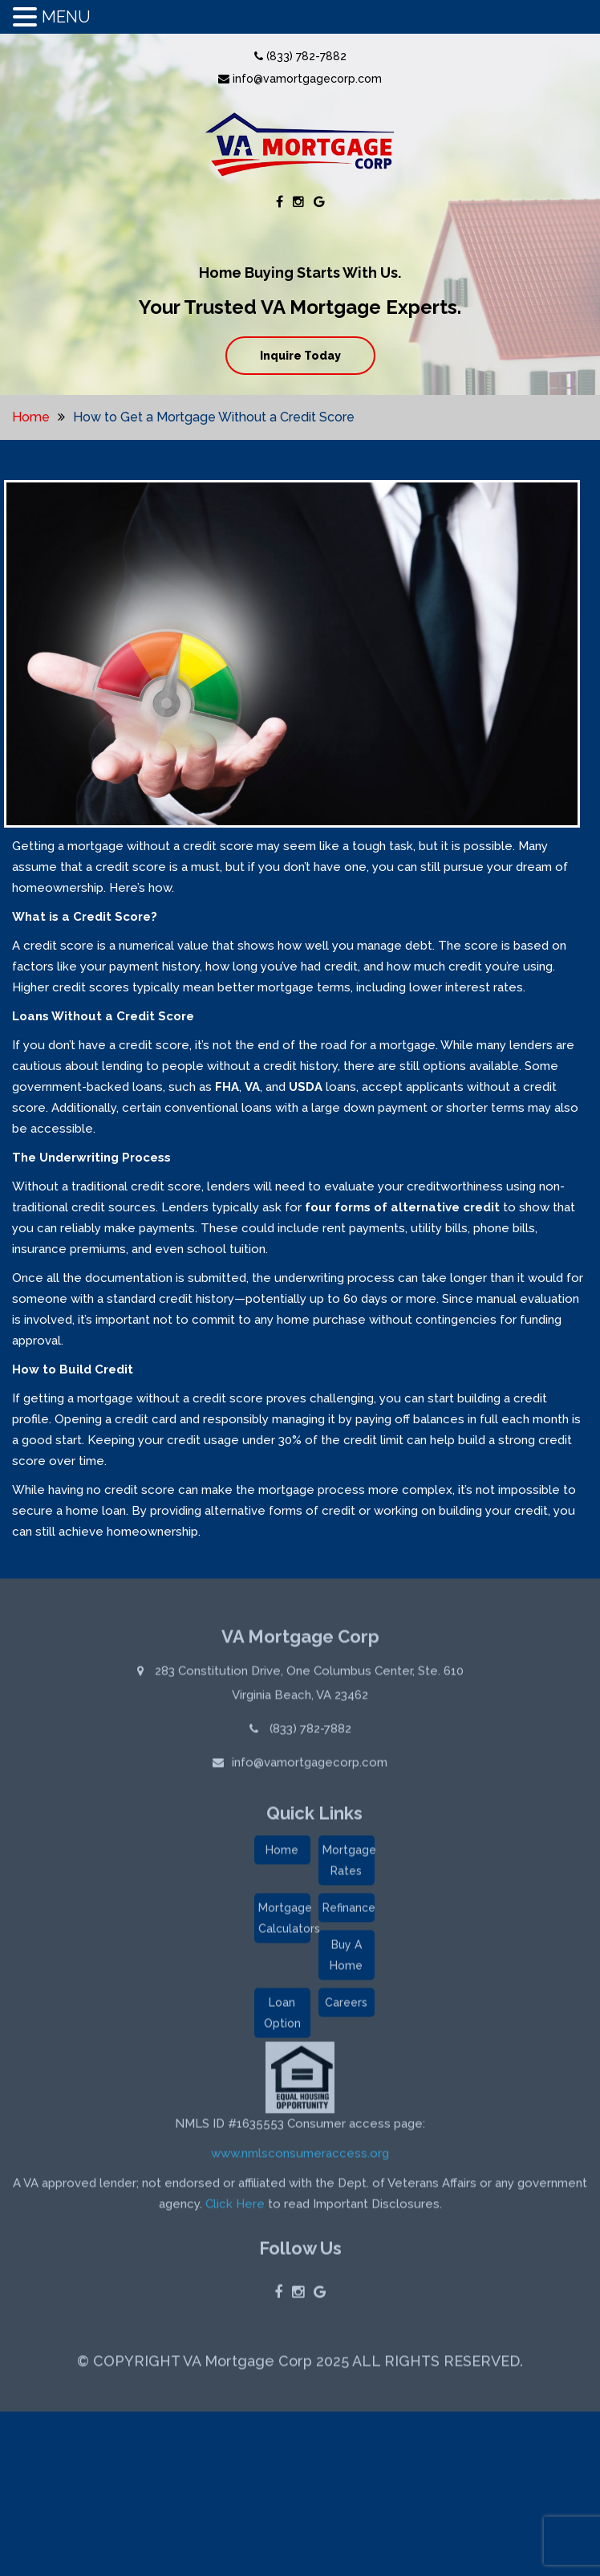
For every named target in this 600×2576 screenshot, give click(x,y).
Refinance (348, 1911)
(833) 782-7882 (300, 56)
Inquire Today (300, 355)
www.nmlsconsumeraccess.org (300, 2157)
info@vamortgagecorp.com (300, 78)
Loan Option (282, 2016)
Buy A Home (346, 1959)
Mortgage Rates (348, 1864)
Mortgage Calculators (284, 1922)
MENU (66, 16)
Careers (346, 2006)
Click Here (235, 2207)
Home (31, 417)
